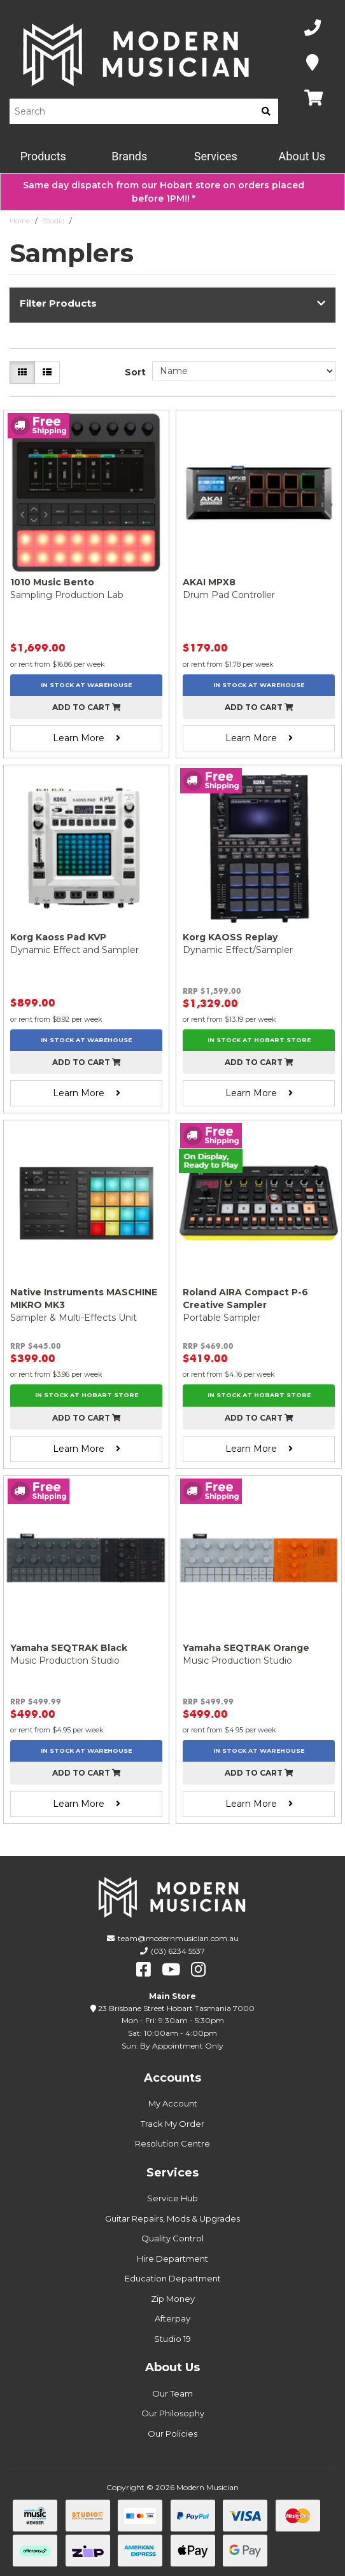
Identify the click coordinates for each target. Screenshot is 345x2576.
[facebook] (143, 1970)
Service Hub (172, 2198)
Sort (135, 372)
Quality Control (172, 2238)
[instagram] (198, 1970)
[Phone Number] (312, 28)
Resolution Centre (172, 2143)
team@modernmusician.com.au (178, 1938)
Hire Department (172, 2258)
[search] (266, 111)
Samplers (92, 220)
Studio (53, 220)
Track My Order (172, 2124)
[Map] (312, 63)
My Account (172, 2103)
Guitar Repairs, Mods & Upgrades (172, 2218)
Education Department (173, 2278)
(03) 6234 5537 (178, 1951)
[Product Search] (132, 111)
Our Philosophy (172, 2413)
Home (20, 220)
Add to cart (86, 707)
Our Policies (172, 2433)
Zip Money (173, 2299)
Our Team (172, 2393)
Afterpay (172, 2318)
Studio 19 (172, 2339)
